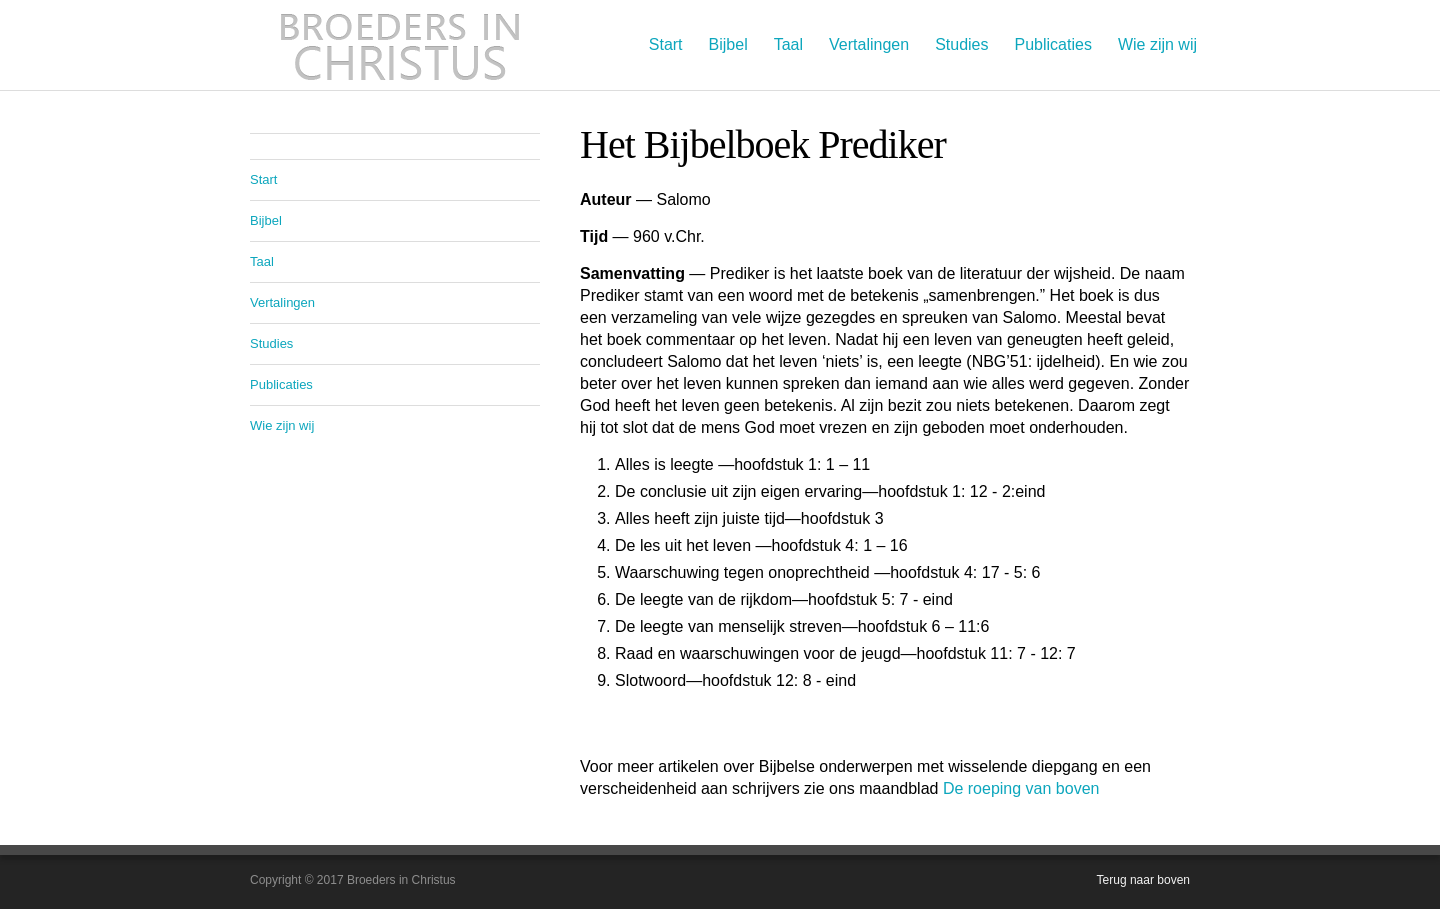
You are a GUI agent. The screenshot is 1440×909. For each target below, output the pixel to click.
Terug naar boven (1143, 880)
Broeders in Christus (400, 45)
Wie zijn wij (1157, 44)
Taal (788, 44)
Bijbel (728, 44)
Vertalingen (869, 44)
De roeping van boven (1021, 788)
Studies (961, 44)
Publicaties (1053, 44)
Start (666, 44)
